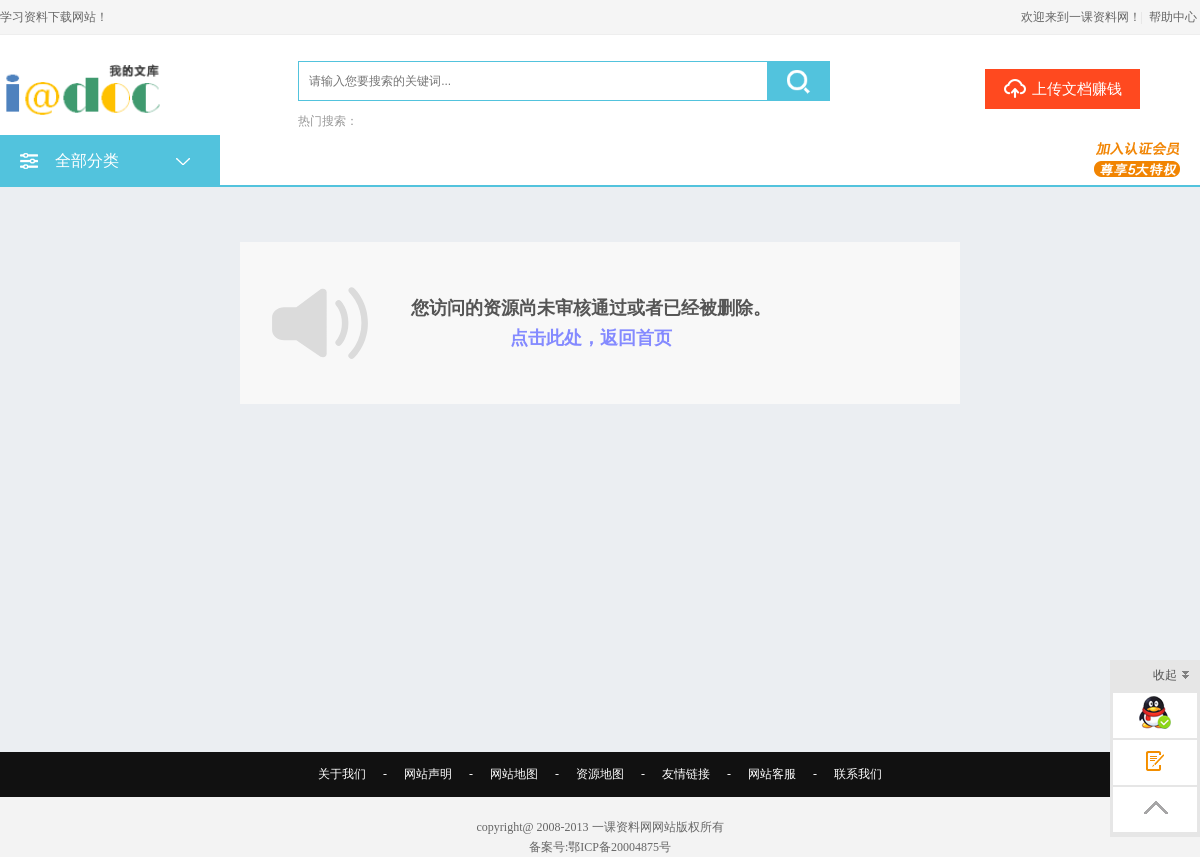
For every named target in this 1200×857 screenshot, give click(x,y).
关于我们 (342, 774)
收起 (1171, 676)
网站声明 (428, 774)
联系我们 (858, 774)
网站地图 (514, 774)
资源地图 (600, 774)
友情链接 (686, 774)
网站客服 (772, 774)
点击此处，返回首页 (591, 338)
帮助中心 (1173, 17)
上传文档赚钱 (1062, 88)
